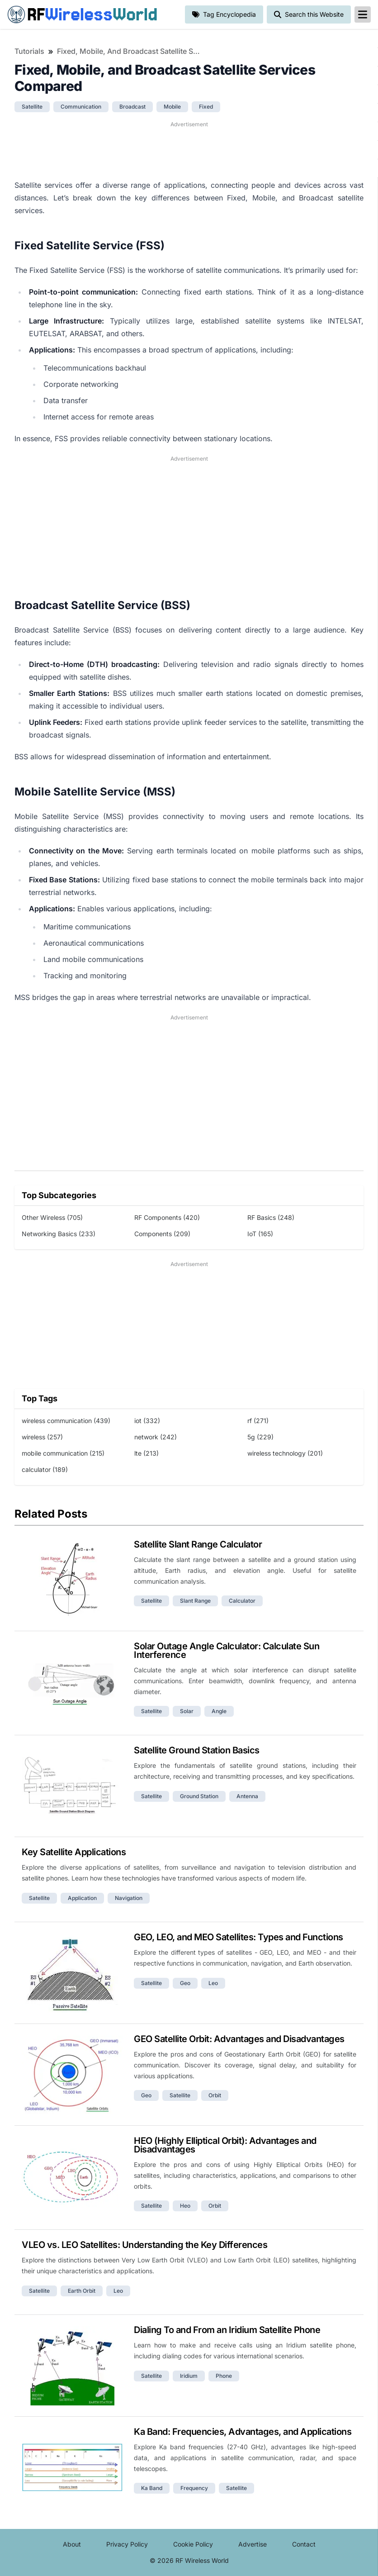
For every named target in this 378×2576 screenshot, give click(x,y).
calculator (242, 1600)
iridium (189, 2375)
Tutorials (29, 51)
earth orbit (81, 2290)
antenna (247, 1796)
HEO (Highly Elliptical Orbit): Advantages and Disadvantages (225, 2145)
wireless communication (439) (66, 1420)
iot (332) (147, 1420)
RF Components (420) (167, 1217)
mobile (172, 106)
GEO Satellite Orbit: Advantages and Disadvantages (239, 2038)
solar (187, 1711)
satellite (32, 106)
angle (219, 1711)
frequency (194, 2488)
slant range (195, 1600)
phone (224, 2375)
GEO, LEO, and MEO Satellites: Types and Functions (238, 1937)
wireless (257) (42, 1437)
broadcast (132, 106)
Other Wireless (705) (52, 1217)
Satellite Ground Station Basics (197, 1750)
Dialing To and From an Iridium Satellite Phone (227, 2329)
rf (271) (258, 1420)
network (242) (155, 1437)
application (82, 1898)
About (72, 2544)
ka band (151, 2488)
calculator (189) (45, 1469)
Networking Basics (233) (58, 1234)
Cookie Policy (193, 2544)
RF (82, 14)
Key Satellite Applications (74, 1852)
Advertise (252, 2544)
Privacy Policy (127, 2544)
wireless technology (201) (285, 1453)
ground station (199, 1796)
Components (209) (162, 1234)
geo (185, 1983)
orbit (214, 2095)
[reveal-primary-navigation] (362, 14)
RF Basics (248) (270, 1217)
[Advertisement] (189, 149)
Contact (304, 2544)
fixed (206, 106)
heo (185, 2205)
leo (213, 1983)
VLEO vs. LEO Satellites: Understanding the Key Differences (144, 2244)
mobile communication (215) (63, 1453)
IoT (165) (260, 1234)
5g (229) (260, 1437)
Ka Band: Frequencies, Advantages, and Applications (242, 2431)
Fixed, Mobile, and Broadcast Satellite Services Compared (129, 51)
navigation (128, 1898)
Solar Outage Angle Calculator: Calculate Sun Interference (226, 1650)
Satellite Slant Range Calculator (198, 1544)
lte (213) (146, 1453)
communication (81, 106)
